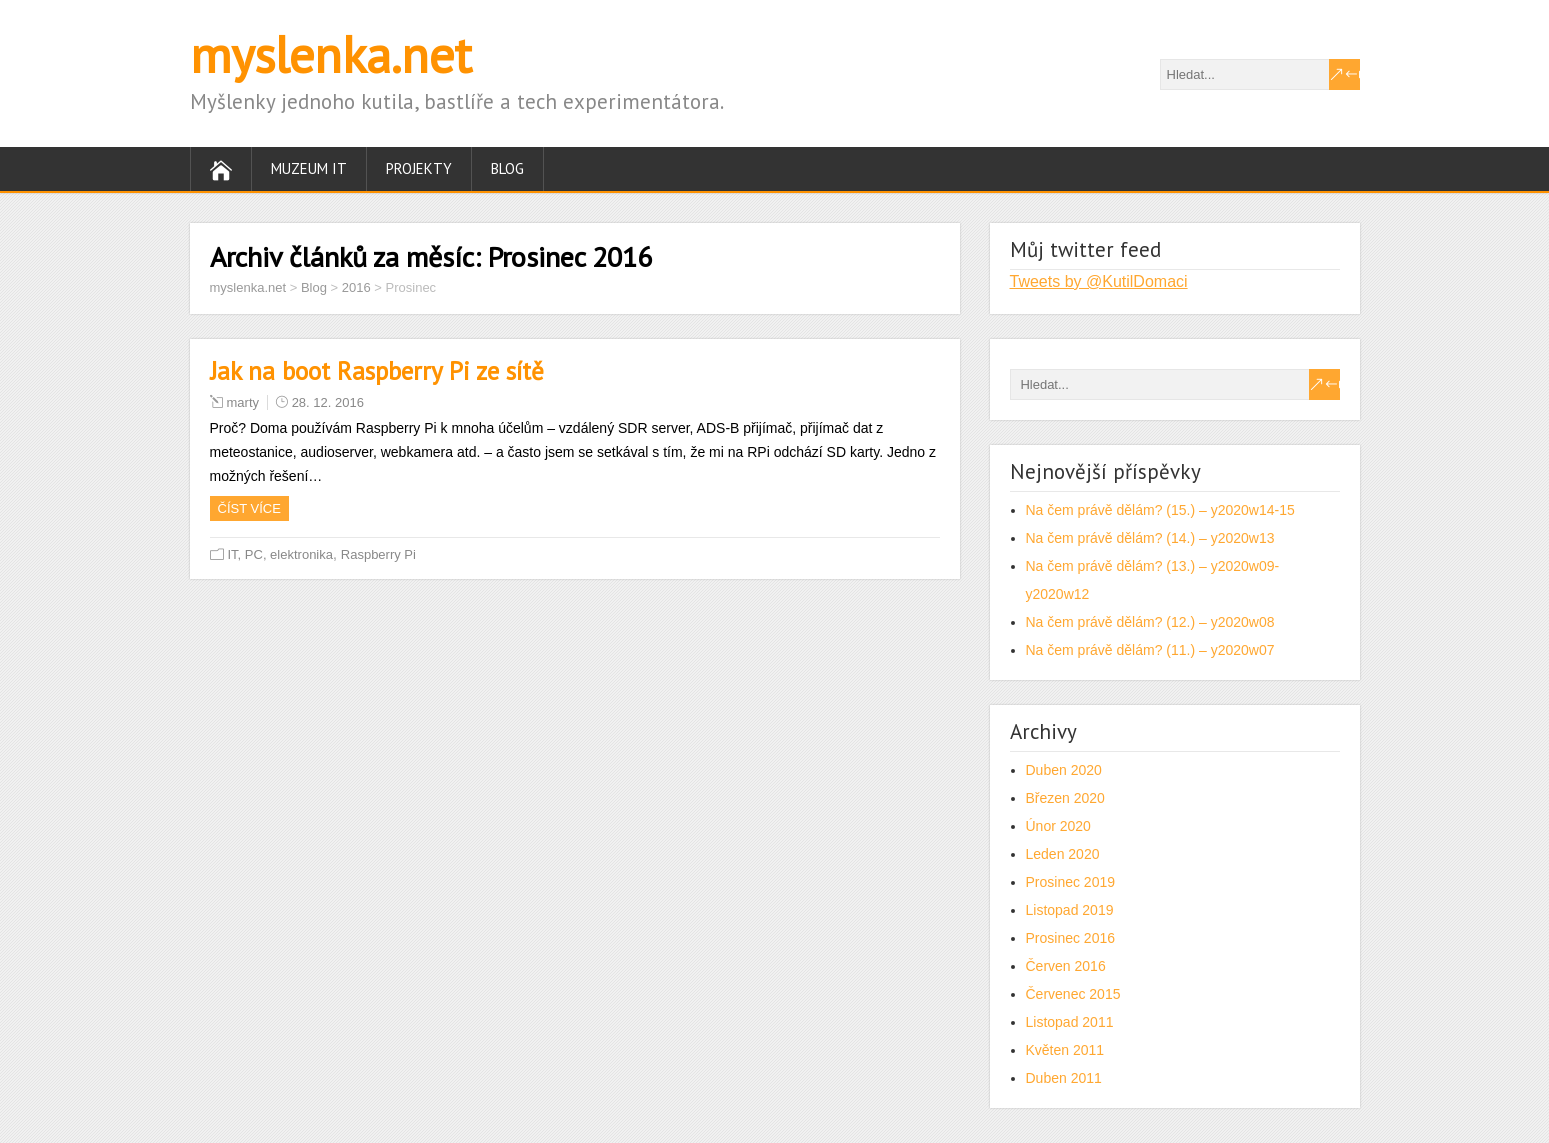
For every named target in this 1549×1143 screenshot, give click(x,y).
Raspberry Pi (378, 554)
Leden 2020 (1063, 854)
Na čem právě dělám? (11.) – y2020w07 (1150, 650)
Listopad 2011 (1070, 1022)
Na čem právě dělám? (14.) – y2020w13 (1150, 538)
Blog (507, 168)
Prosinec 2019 (1071, 882)
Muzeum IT (309, 168)
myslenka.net (331, 54)
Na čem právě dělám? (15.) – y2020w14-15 (1160, 510)
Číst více (249, 508)
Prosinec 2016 (1071, 938)
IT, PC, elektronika (281, 554)
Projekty (419, 168)
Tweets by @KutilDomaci (1099, 281)
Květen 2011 (1065, 1050)
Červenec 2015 (1073, 994)
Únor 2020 (1058, 826)
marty (243, 402)
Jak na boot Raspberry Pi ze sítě (377, 371)
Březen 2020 (1065, 798)
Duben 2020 (1064, 770)
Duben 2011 (1064, 1078)
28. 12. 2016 (328, 402)
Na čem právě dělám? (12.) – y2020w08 (1150, 622)
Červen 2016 (1066, 966)
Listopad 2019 (1070, 910)
